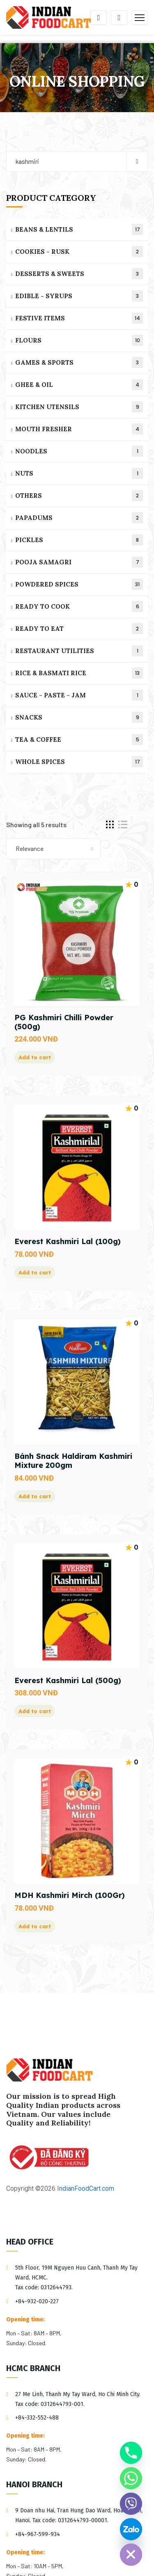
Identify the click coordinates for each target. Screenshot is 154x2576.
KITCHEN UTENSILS (79, 406)
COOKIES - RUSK (79, 251)
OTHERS (79, 495)
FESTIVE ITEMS (79, 318)
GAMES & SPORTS (79, 362)
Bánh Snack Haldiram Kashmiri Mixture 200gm (73, 1460)
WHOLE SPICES (79, 761)
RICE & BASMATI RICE (79, 672)
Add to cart (34, 1057)
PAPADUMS (79, 517)
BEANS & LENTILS (79, 229)
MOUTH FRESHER (79, 429)
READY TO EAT (79, 628)
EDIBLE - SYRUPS (79, 295)
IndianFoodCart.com (84, 2188)
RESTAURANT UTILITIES (79, 650)
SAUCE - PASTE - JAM (79, 695)
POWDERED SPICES (79, 584)
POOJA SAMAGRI (79, 562)
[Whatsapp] (131, 2478)
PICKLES (79, 539)
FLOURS (79, 340)
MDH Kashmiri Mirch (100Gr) (69, 1895)
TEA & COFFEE (79, 739)
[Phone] (131, 2453)
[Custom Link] (131, 2529)
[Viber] (131, 2504)
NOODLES (79, 451)
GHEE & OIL (79, 384)
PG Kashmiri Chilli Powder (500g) (63, 1022)
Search (137, 161)
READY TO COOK (79, 606)
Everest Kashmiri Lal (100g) (67, 1241)
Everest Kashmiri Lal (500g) (67, 1680)
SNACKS (79, 717)
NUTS (79, 473)
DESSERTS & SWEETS (79, 273)
